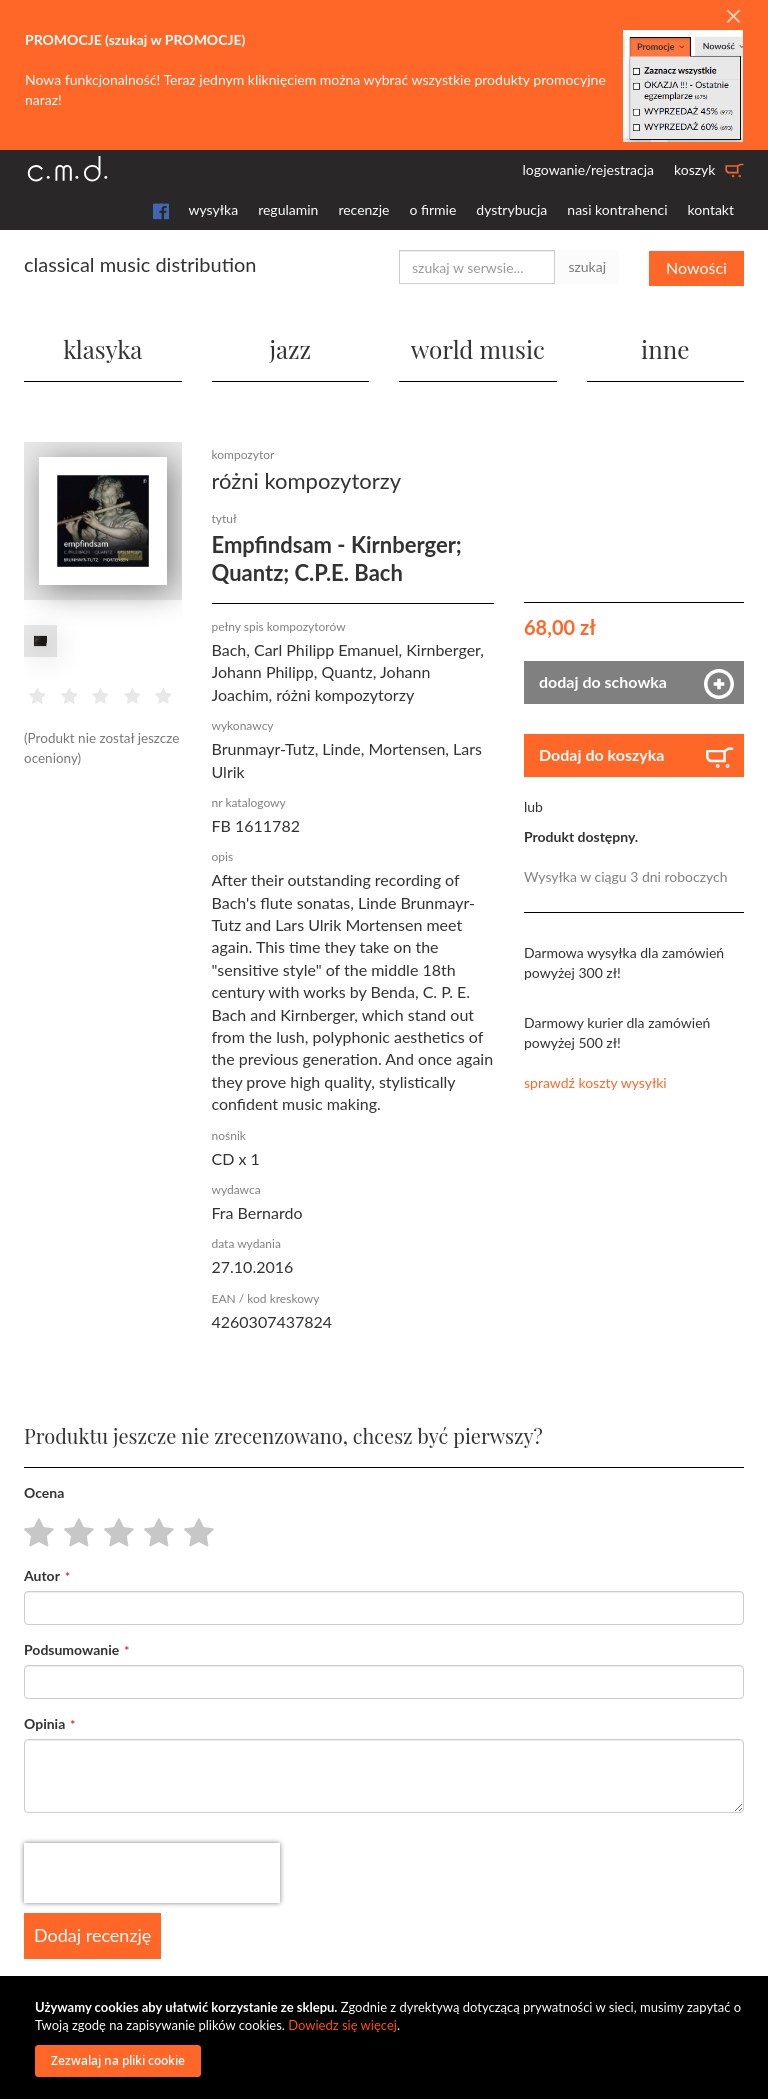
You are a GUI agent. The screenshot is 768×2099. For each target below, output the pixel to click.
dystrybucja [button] (511, 209)
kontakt (711, 209)
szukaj (587, 266)
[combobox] (477, 267)
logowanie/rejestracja (588, 169)
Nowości (696, 266)
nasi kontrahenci (617, 209)
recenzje (363, 209)
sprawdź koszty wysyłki (595, 1082)
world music (477, 348)
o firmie (432, 209)
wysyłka (214, 209)
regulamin (288, 209)
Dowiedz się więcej (342, 2025)
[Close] (733, 17)
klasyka (103, 348)
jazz (290, 348)
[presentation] (152, 1873)
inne (665, 348)
